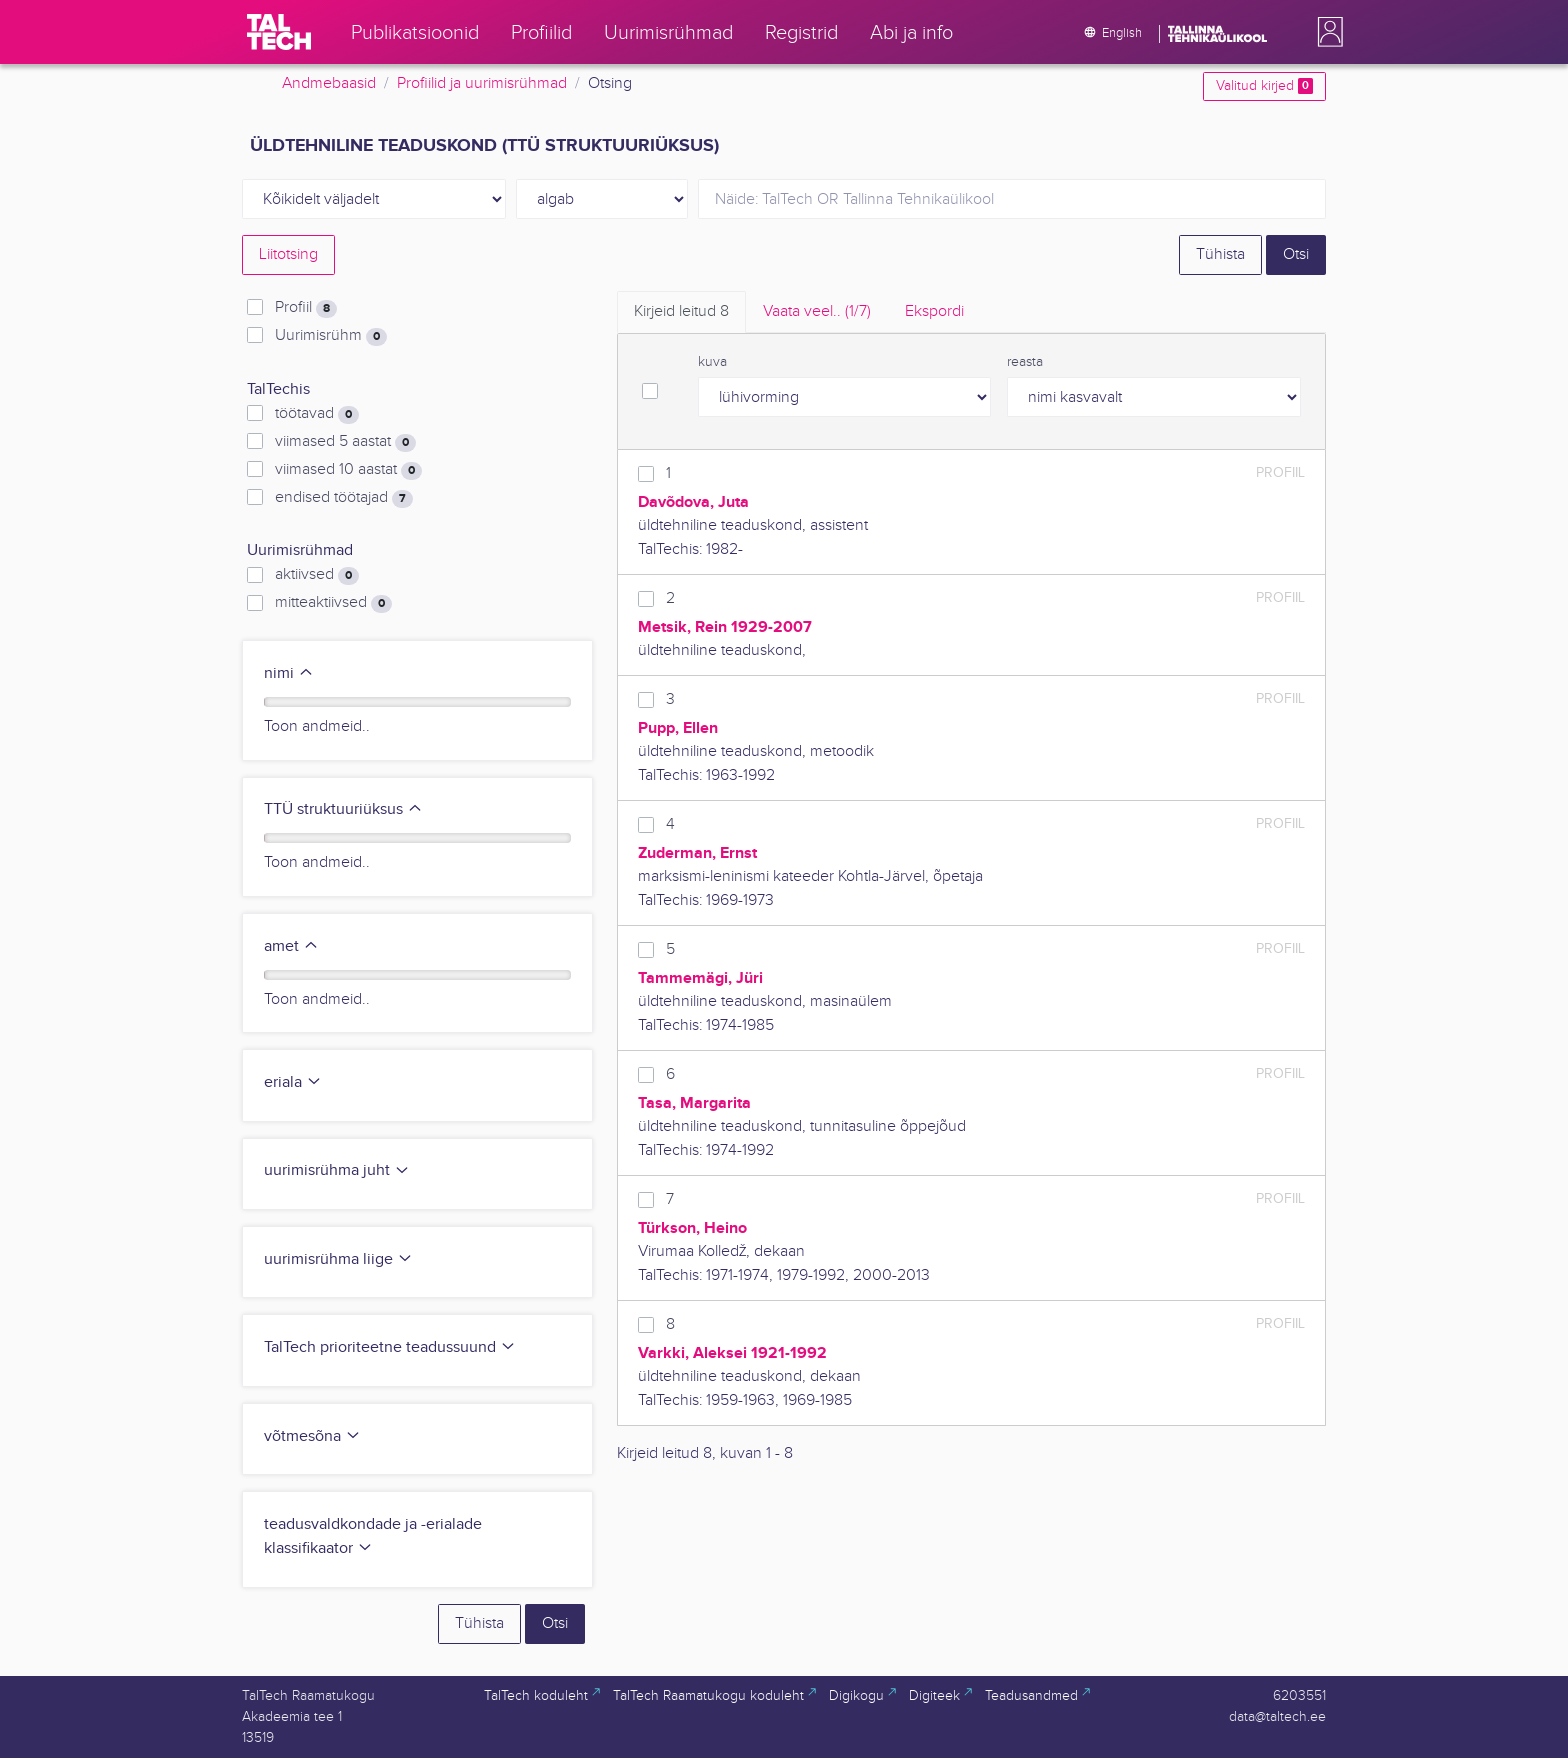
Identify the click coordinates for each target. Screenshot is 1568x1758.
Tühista (1220, 254)
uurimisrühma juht (337, 1170)
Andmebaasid (329, 83)
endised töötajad (344, 498)
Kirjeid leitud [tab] (681, 311)
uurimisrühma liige (338, 1259)
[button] (1326, 32)
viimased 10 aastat (348, 470)
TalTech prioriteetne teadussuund (390, 1347)
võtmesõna (312, 1436)
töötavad (317, 414)
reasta (1025, 362)
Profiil (306, 308)
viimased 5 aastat (345, 442)
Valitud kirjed (1264, 86)
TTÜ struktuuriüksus (343, 809)
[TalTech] (279, 32)
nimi (289, 673)
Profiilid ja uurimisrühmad (482, 83)
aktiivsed (317, 575)
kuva (712, 362)
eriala (293, 1082)
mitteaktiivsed (333, 603)
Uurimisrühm (331, 336)
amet (291, 946)
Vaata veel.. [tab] (817, 311)
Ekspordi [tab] (934, 311)
